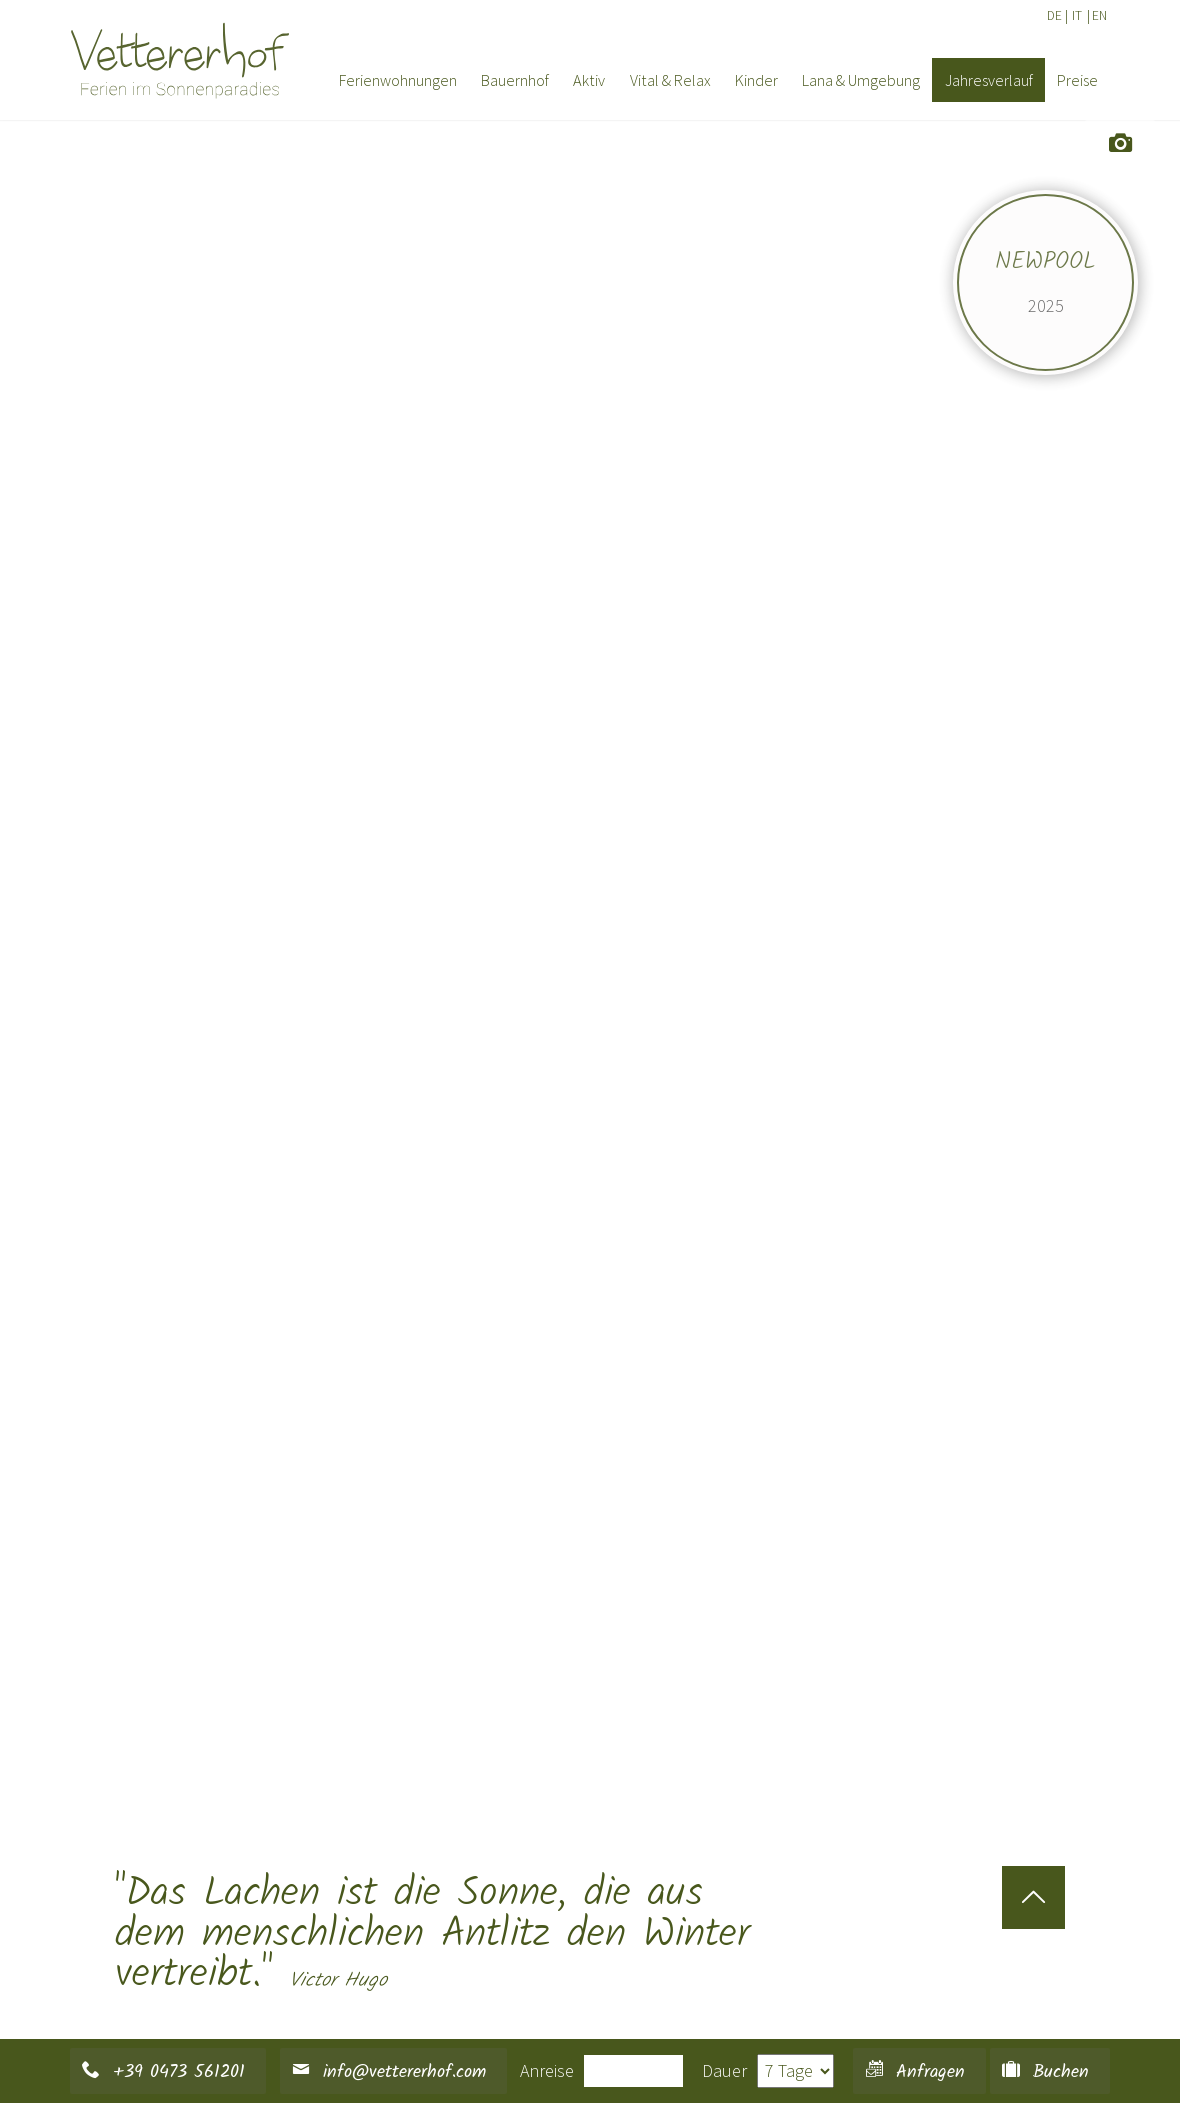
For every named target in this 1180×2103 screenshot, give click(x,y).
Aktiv (589, 80)
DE (1054, 15)
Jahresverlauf (989, 80)
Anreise (547, 2070)
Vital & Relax (670, 80)
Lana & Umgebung (861, 80)
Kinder (756, 80)
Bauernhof (515, 80)
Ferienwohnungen (398, 80)
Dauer (724, 2070)
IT (1077, 15)
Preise (1077, 80)
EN (1099, 15)
